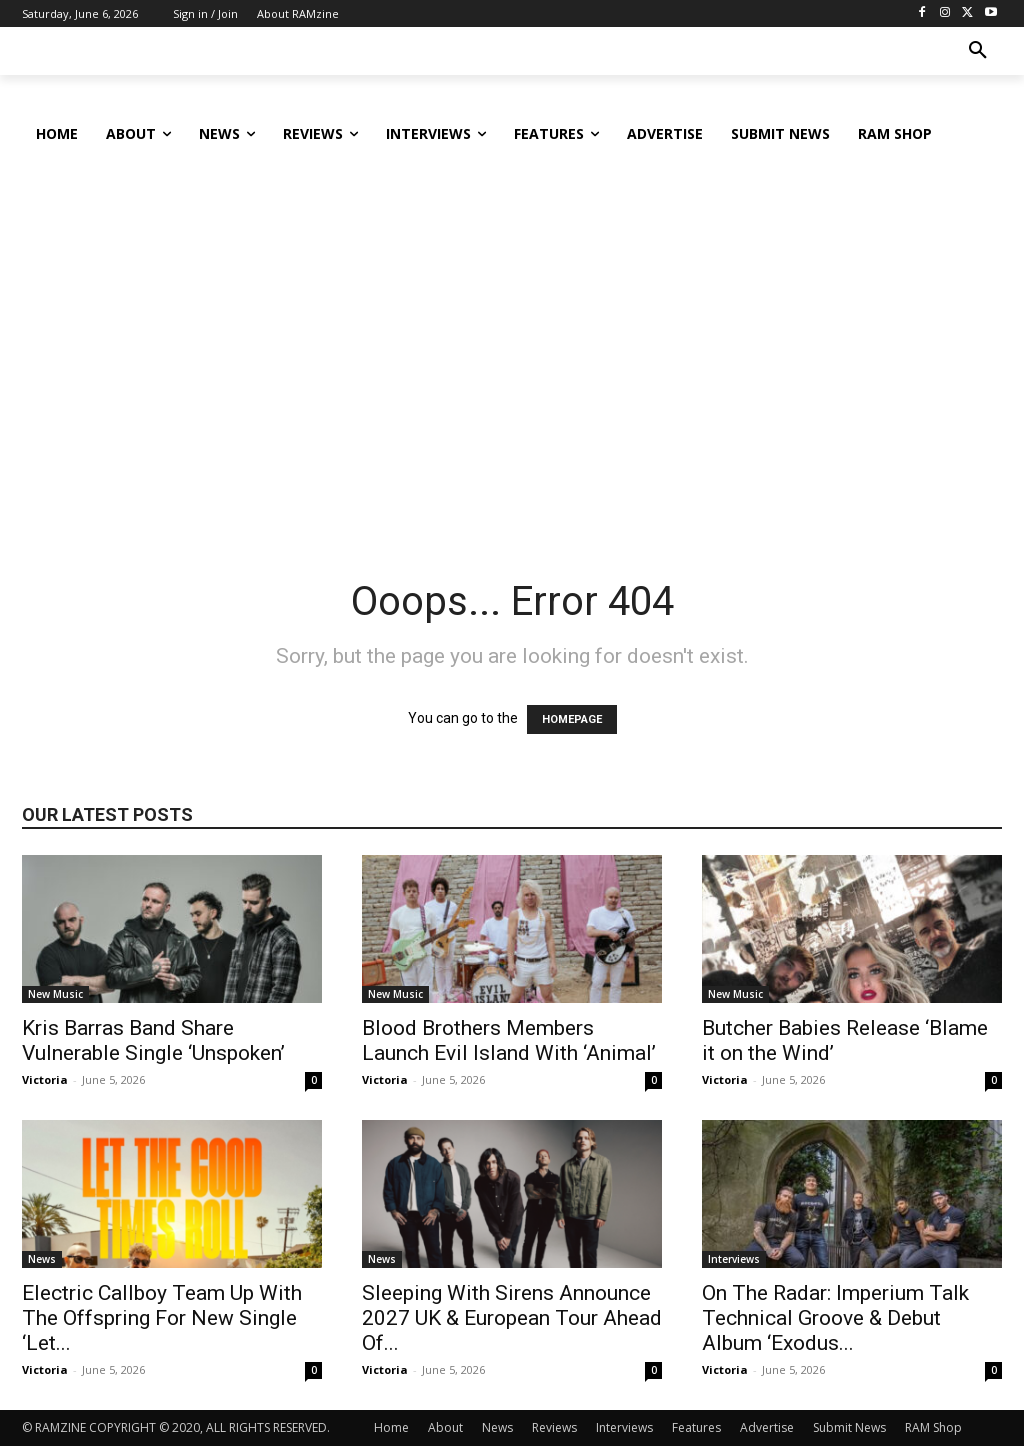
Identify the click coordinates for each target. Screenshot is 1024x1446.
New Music (55, 994)
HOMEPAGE (572, 719)
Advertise (767, 1427)
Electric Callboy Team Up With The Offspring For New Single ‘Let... (162, 1318)
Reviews (554, 1427)
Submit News (849, 1427)
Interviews (734, 1259)
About (445, 1427)
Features (696, 1427)
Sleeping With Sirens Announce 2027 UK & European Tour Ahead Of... (512, 1318)
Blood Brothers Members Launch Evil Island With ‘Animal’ (509, 1040)
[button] (978, 51)
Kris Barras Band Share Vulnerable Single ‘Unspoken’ (153, 1040)
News (42, 1259)
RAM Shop (933, 1427)
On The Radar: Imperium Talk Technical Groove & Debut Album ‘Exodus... (835, 1318)
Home (391, 1427)
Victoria (45, 1079)
